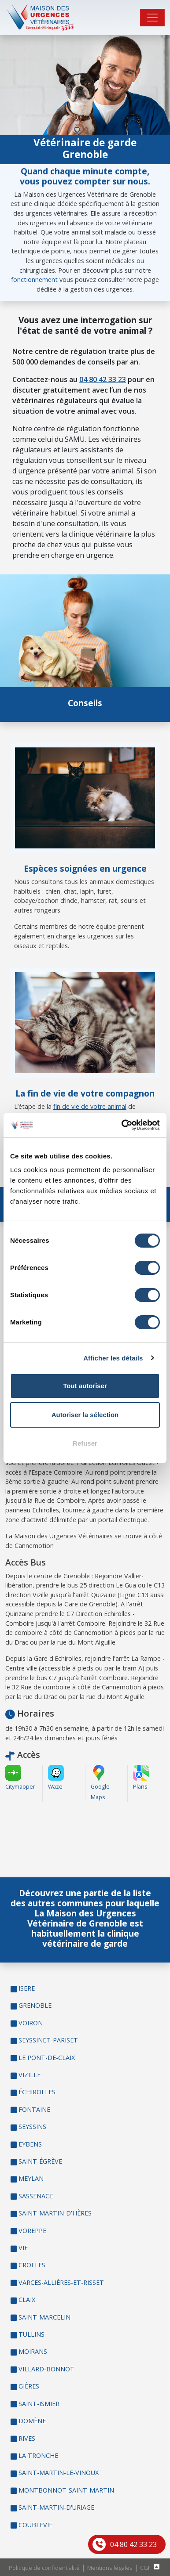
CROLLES (31, 2265)
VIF (23, 2248)
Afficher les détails (113, 1358)
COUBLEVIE (35, 2525)
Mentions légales (110, 2568)
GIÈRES (28, 2386)
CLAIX (26, 2299)
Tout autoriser (85, 1385)
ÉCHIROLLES (36, 2092)
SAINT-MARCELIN (44, 2317)
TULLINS (31, 2334)
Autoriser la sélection (85, 1414)
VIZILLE (29, 2075)
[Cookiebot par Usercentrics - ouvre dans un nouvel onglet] (122, 1125)
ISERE (26, 1988)
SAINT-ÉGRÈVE (40, 2161)
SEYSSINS (32, 2126)
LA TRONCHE (38, 2455)
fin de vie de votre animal (89, 1106)
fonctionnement (34, 279)
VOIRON (30, 2023)
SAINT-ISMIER (38, 2403)
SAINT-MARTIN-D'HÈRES (55, 2213)
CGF (145, 2568)
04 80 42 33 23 (133, 2544)
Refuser (85, 1443)
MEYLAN (31, 2178)
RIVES (26, 2438)
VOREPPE (32, 2230)
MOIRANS (32, 2351)
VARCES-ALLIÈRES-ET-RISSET (61, 2282)
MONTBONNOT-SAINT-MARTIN (66, 2490)
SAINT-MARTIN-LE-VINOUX (58, 2472)
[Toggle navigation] (152, 17)
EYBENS (30, 2144)
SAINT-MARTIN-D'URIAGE (56, 2507)
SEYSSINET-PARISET (48, 2040)
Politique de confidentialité (44, 2568)
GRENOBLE (35, 2005)
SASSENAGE (35, 2196)
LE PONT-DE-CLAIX (46, 2057)
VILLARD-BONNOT (46, 2369)
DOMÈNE (32, 2421)
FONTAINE (34, 2109)
